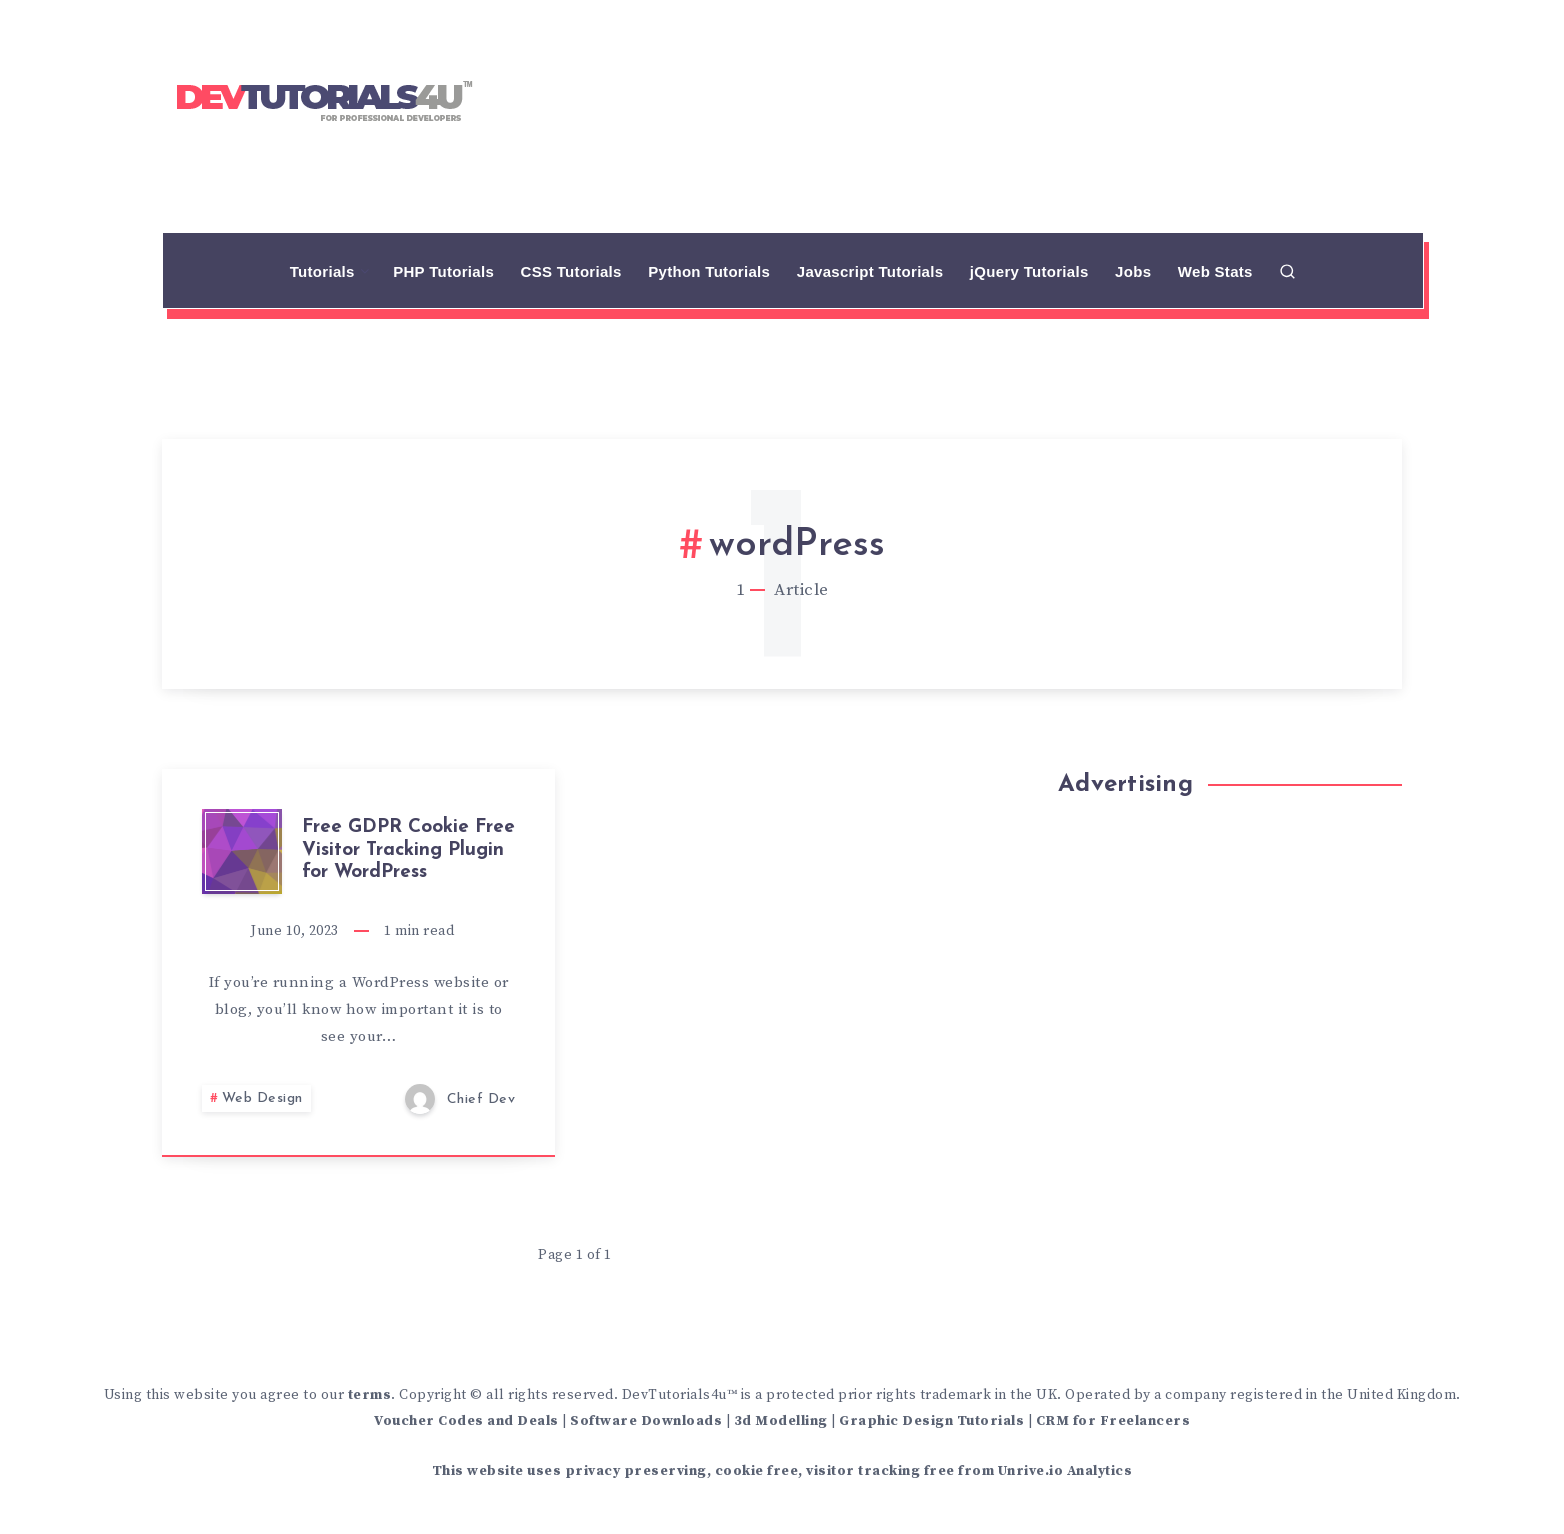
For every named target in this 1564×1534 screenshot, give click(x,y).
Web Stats (1215, 271)
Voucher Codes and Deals (466, 1421)
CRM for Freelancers (1113, 1421)
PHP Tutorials (443, 271)
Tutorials (322, 271)
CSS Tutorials (571, 271)
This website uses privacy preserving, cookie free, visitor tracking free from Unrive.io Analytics (782, 1471)
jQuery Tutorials (1029, 271)
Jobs (1133, 271)
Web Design (262, 1098)
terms (370, 1395)
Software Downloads (646, 1421)
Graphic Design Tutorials (931, 1421)
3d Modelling (781, 1421)
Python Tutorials (709, 271)
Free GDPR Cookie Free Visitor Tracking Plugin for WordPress (408, 850)
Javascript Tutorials (870, 271)
